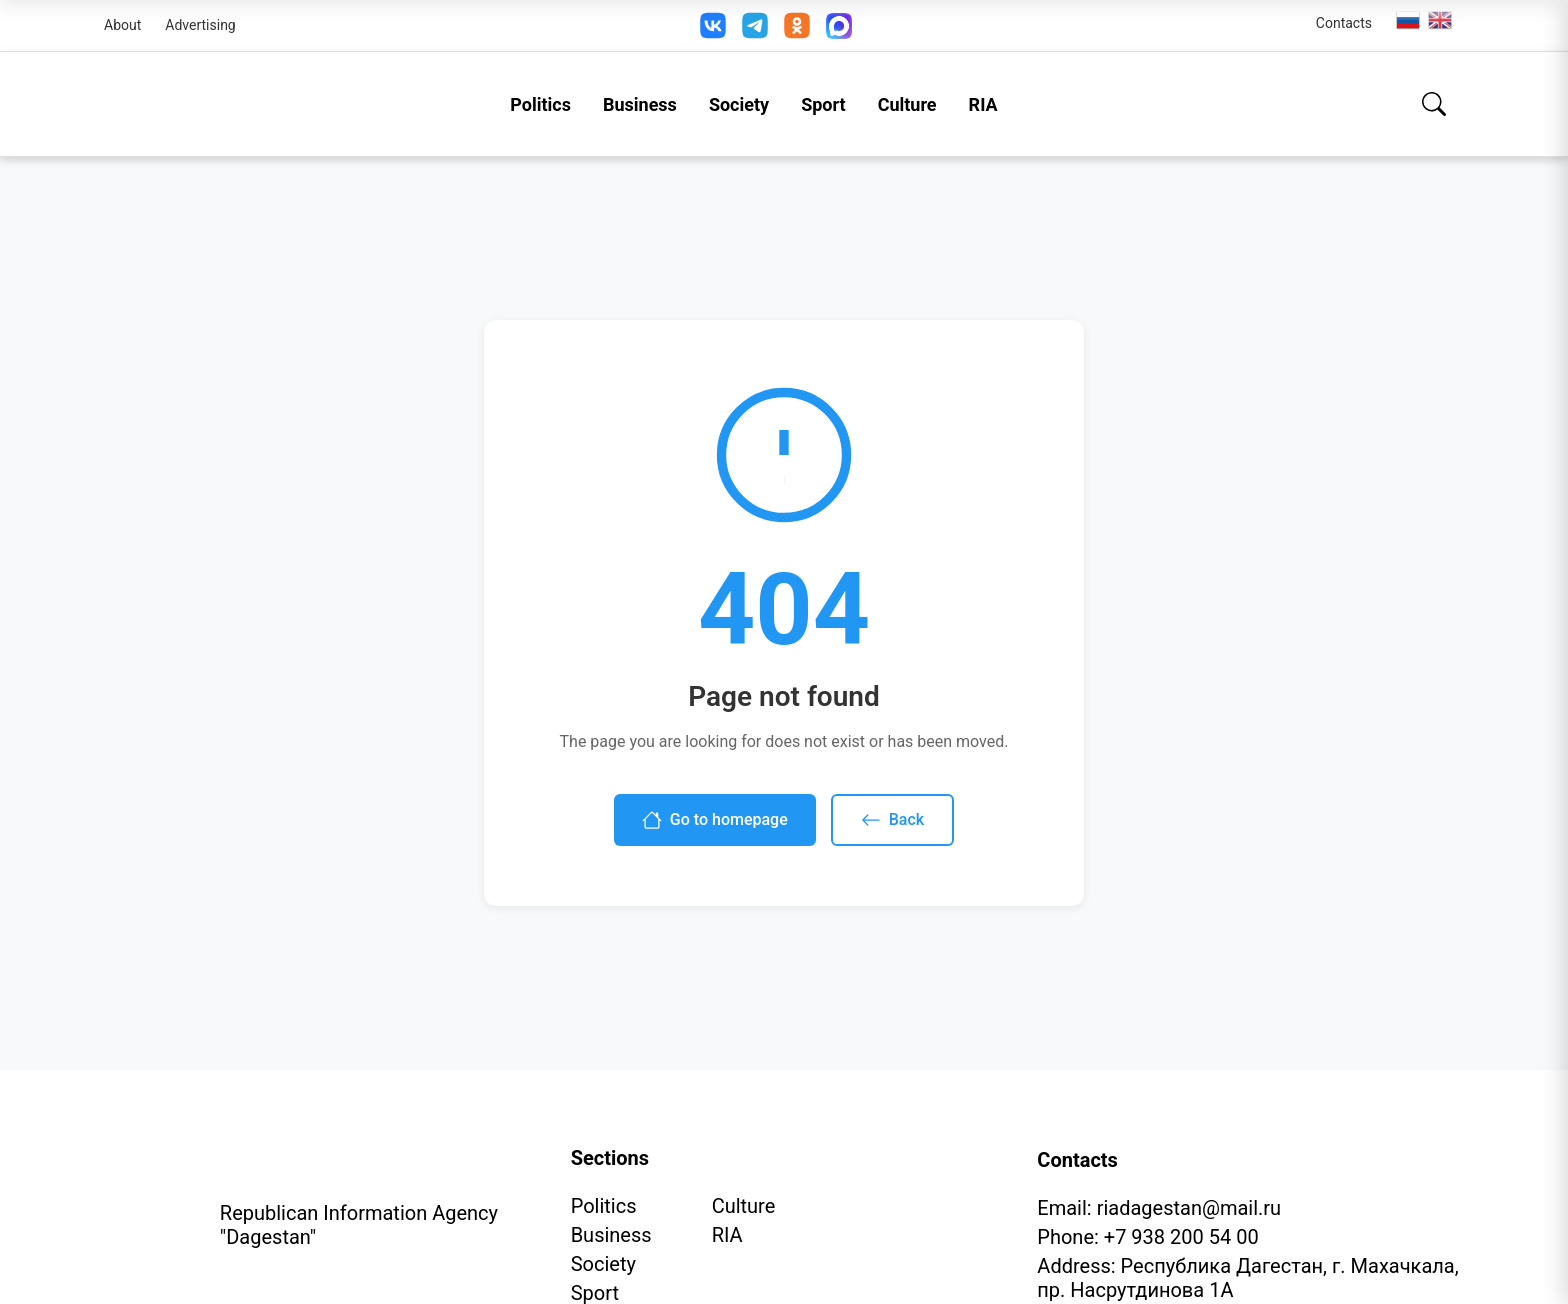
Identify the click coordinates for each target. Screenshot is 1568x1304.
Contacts (1344, 23)
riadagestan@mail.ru (1189, 1208)
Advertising (200, 25)
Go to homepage (715, 820)
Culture (907, 104)
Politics (540, 104)
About (122, 25)
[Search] (1434, 104)
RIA (983, 104)
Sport (823, 104)
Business (640, 104)
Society (739, 104)
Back (892, 820)
